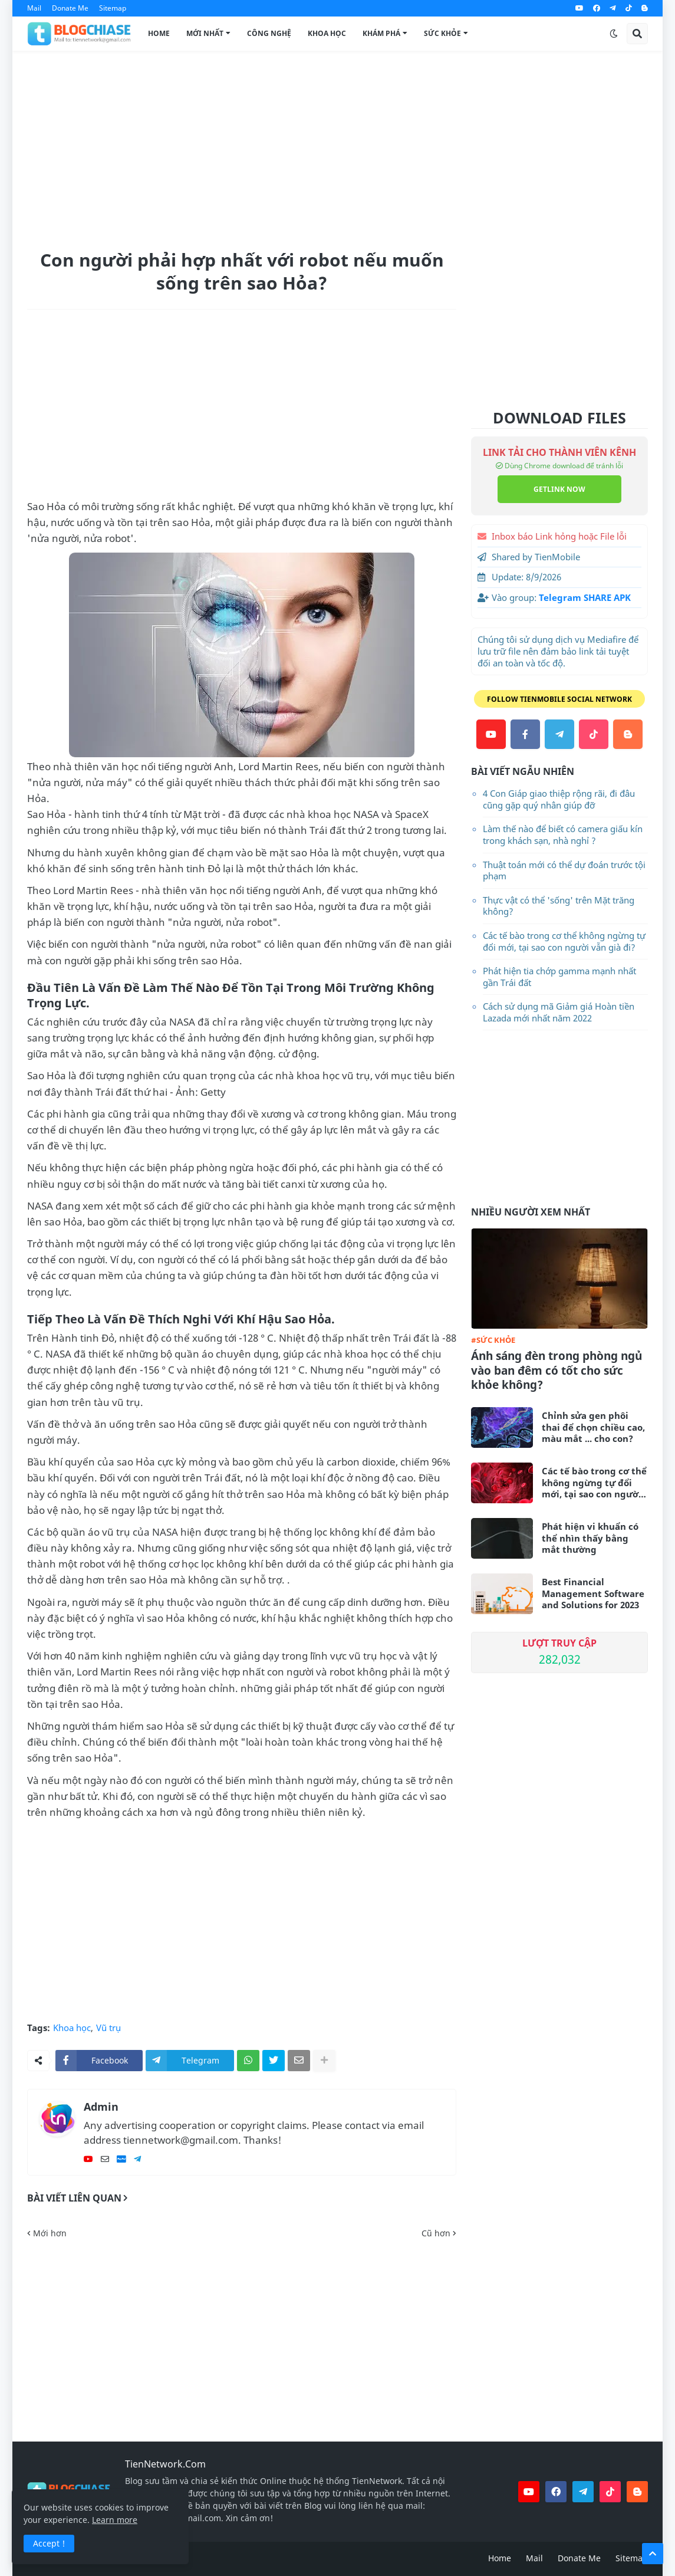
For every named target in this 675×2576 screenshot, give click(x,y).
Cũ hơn (436, 2233)
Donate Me (70, 8)
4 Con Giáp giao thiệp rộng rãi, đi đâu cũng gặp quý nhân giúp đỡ (559, 799)
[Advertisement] (337, 148)
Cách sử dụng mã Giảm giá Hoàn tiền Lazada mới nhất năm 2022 (558, 1012)
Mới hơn (50, 2233)
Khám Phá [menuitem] (381, 33)
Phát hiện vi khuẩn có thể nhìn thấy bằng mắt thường (590, 1538)
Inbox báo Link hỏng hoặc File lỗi (559, 536)
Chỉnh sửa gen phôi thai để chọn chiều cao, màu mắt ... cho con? (593, 1427)
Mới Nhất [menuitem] (204, 33)
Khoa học (72, 2027)
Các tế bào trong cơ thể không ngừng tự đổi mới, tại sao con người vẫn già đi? (564, 941)
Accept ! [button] (49, 2543)
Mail (34, 8)
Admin (101, 2106)
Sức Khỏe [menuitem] (442, 33)
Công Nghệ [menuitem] (269, 33)
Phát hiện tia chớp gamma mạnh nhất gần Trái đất (559, 976)
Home (499, 2558)
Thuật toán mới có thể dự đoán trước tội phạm (564, 870)
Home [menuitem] (159, 33)
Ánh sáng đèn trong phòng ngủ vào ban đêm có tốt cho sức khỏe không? (556, 1370)
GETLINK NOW (559, 489)
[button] (614, 33)
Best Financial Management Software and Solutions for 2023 (593, 1593)
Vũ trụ (108, 2027)
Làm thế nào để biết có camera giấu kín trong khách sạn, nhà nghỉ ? (563, 834)
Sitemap (112, 8)
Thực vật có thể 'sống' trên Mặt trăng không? (558, 906)
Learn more (114, 2519)
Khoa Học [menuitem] (327, 33)
